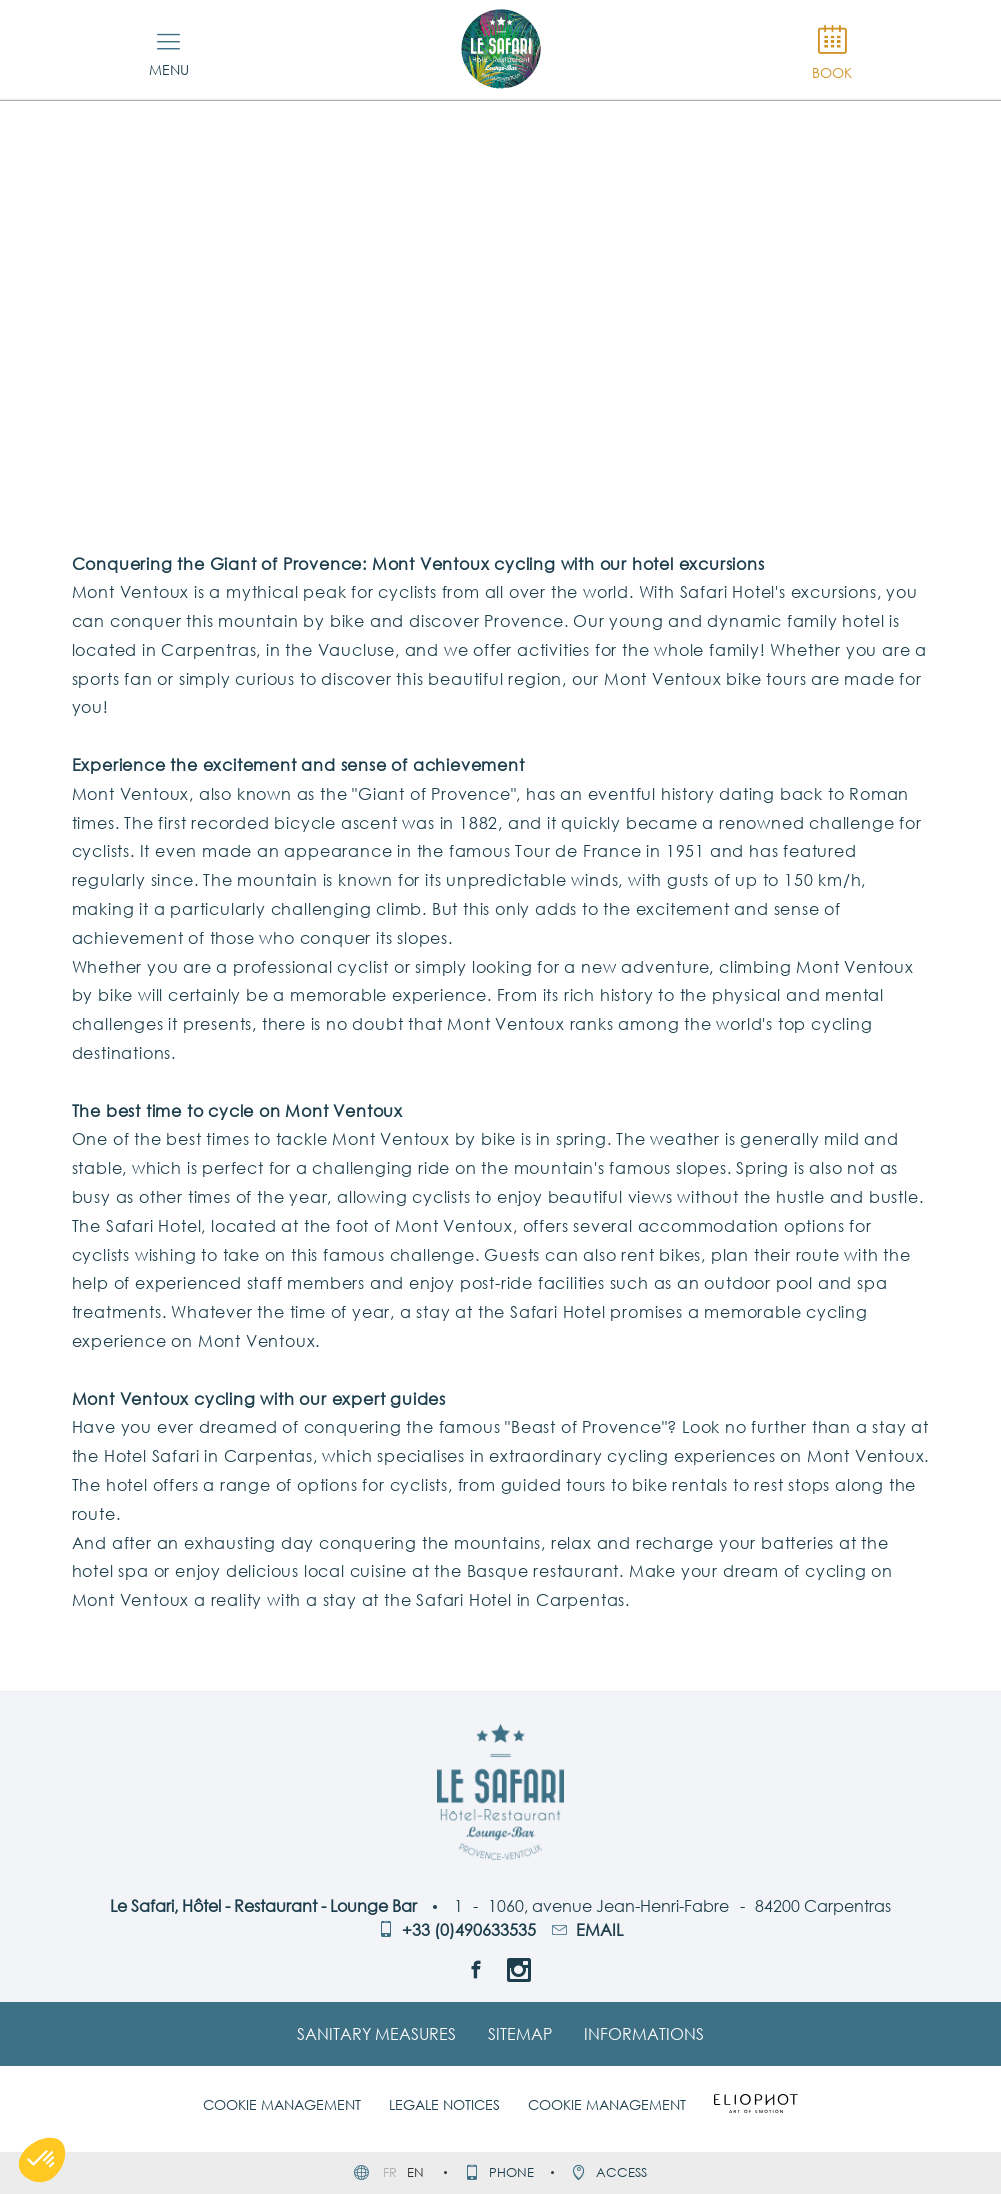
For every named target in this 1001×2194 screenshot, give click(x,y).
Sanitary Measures (376, 2034)
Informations (644, 2034)
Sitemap (520, 2034)
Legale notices (444, 2104)
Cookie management (282, 2104)
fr (392, 2172)
